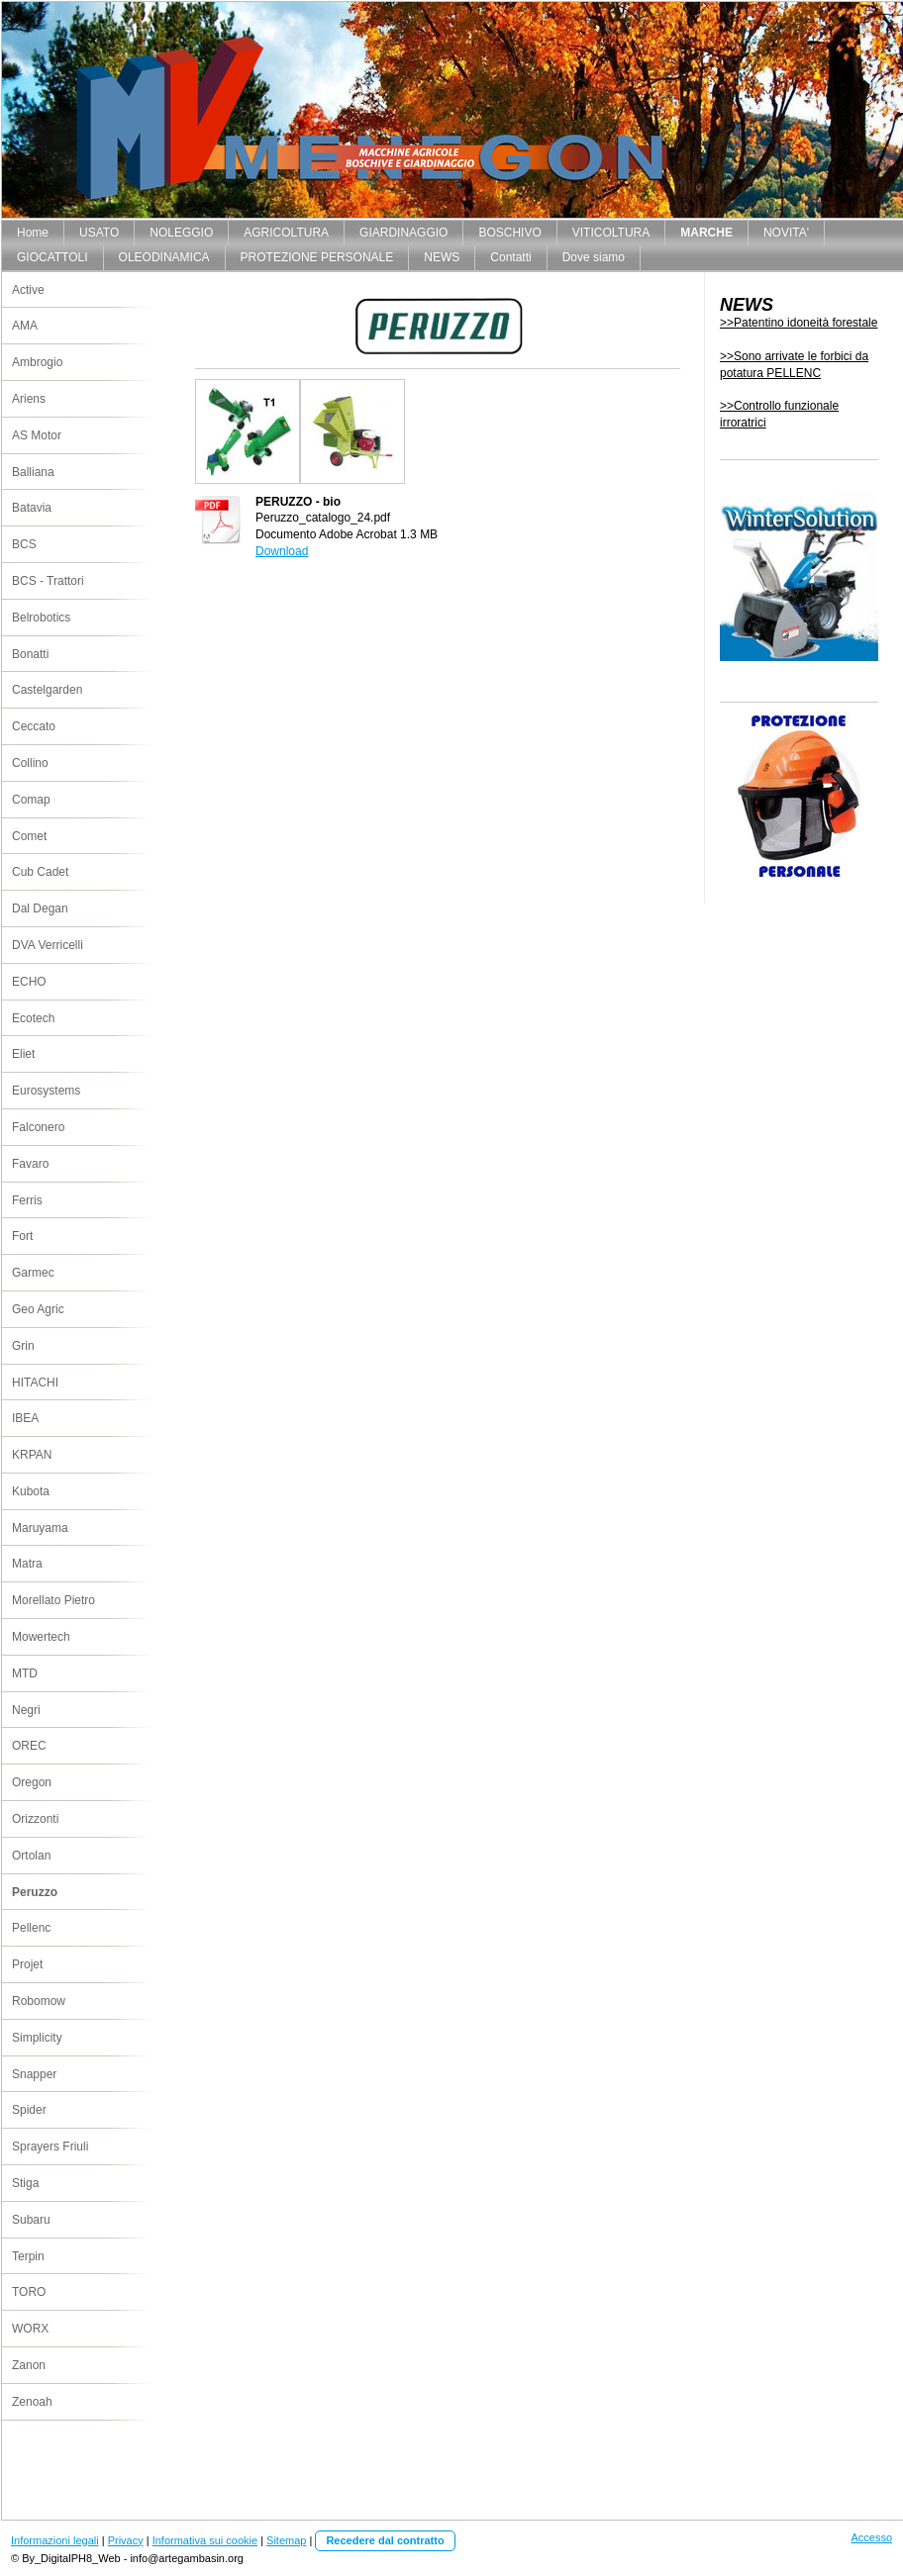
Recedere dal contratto (385, 2540)
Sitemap (286, 2540)
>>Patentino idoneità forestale (798, 323)
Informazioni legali (55, 2540)
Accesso (871, 2537)
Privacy (126, 2540)
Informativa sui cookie (204, 2540)
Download (281, 551)
